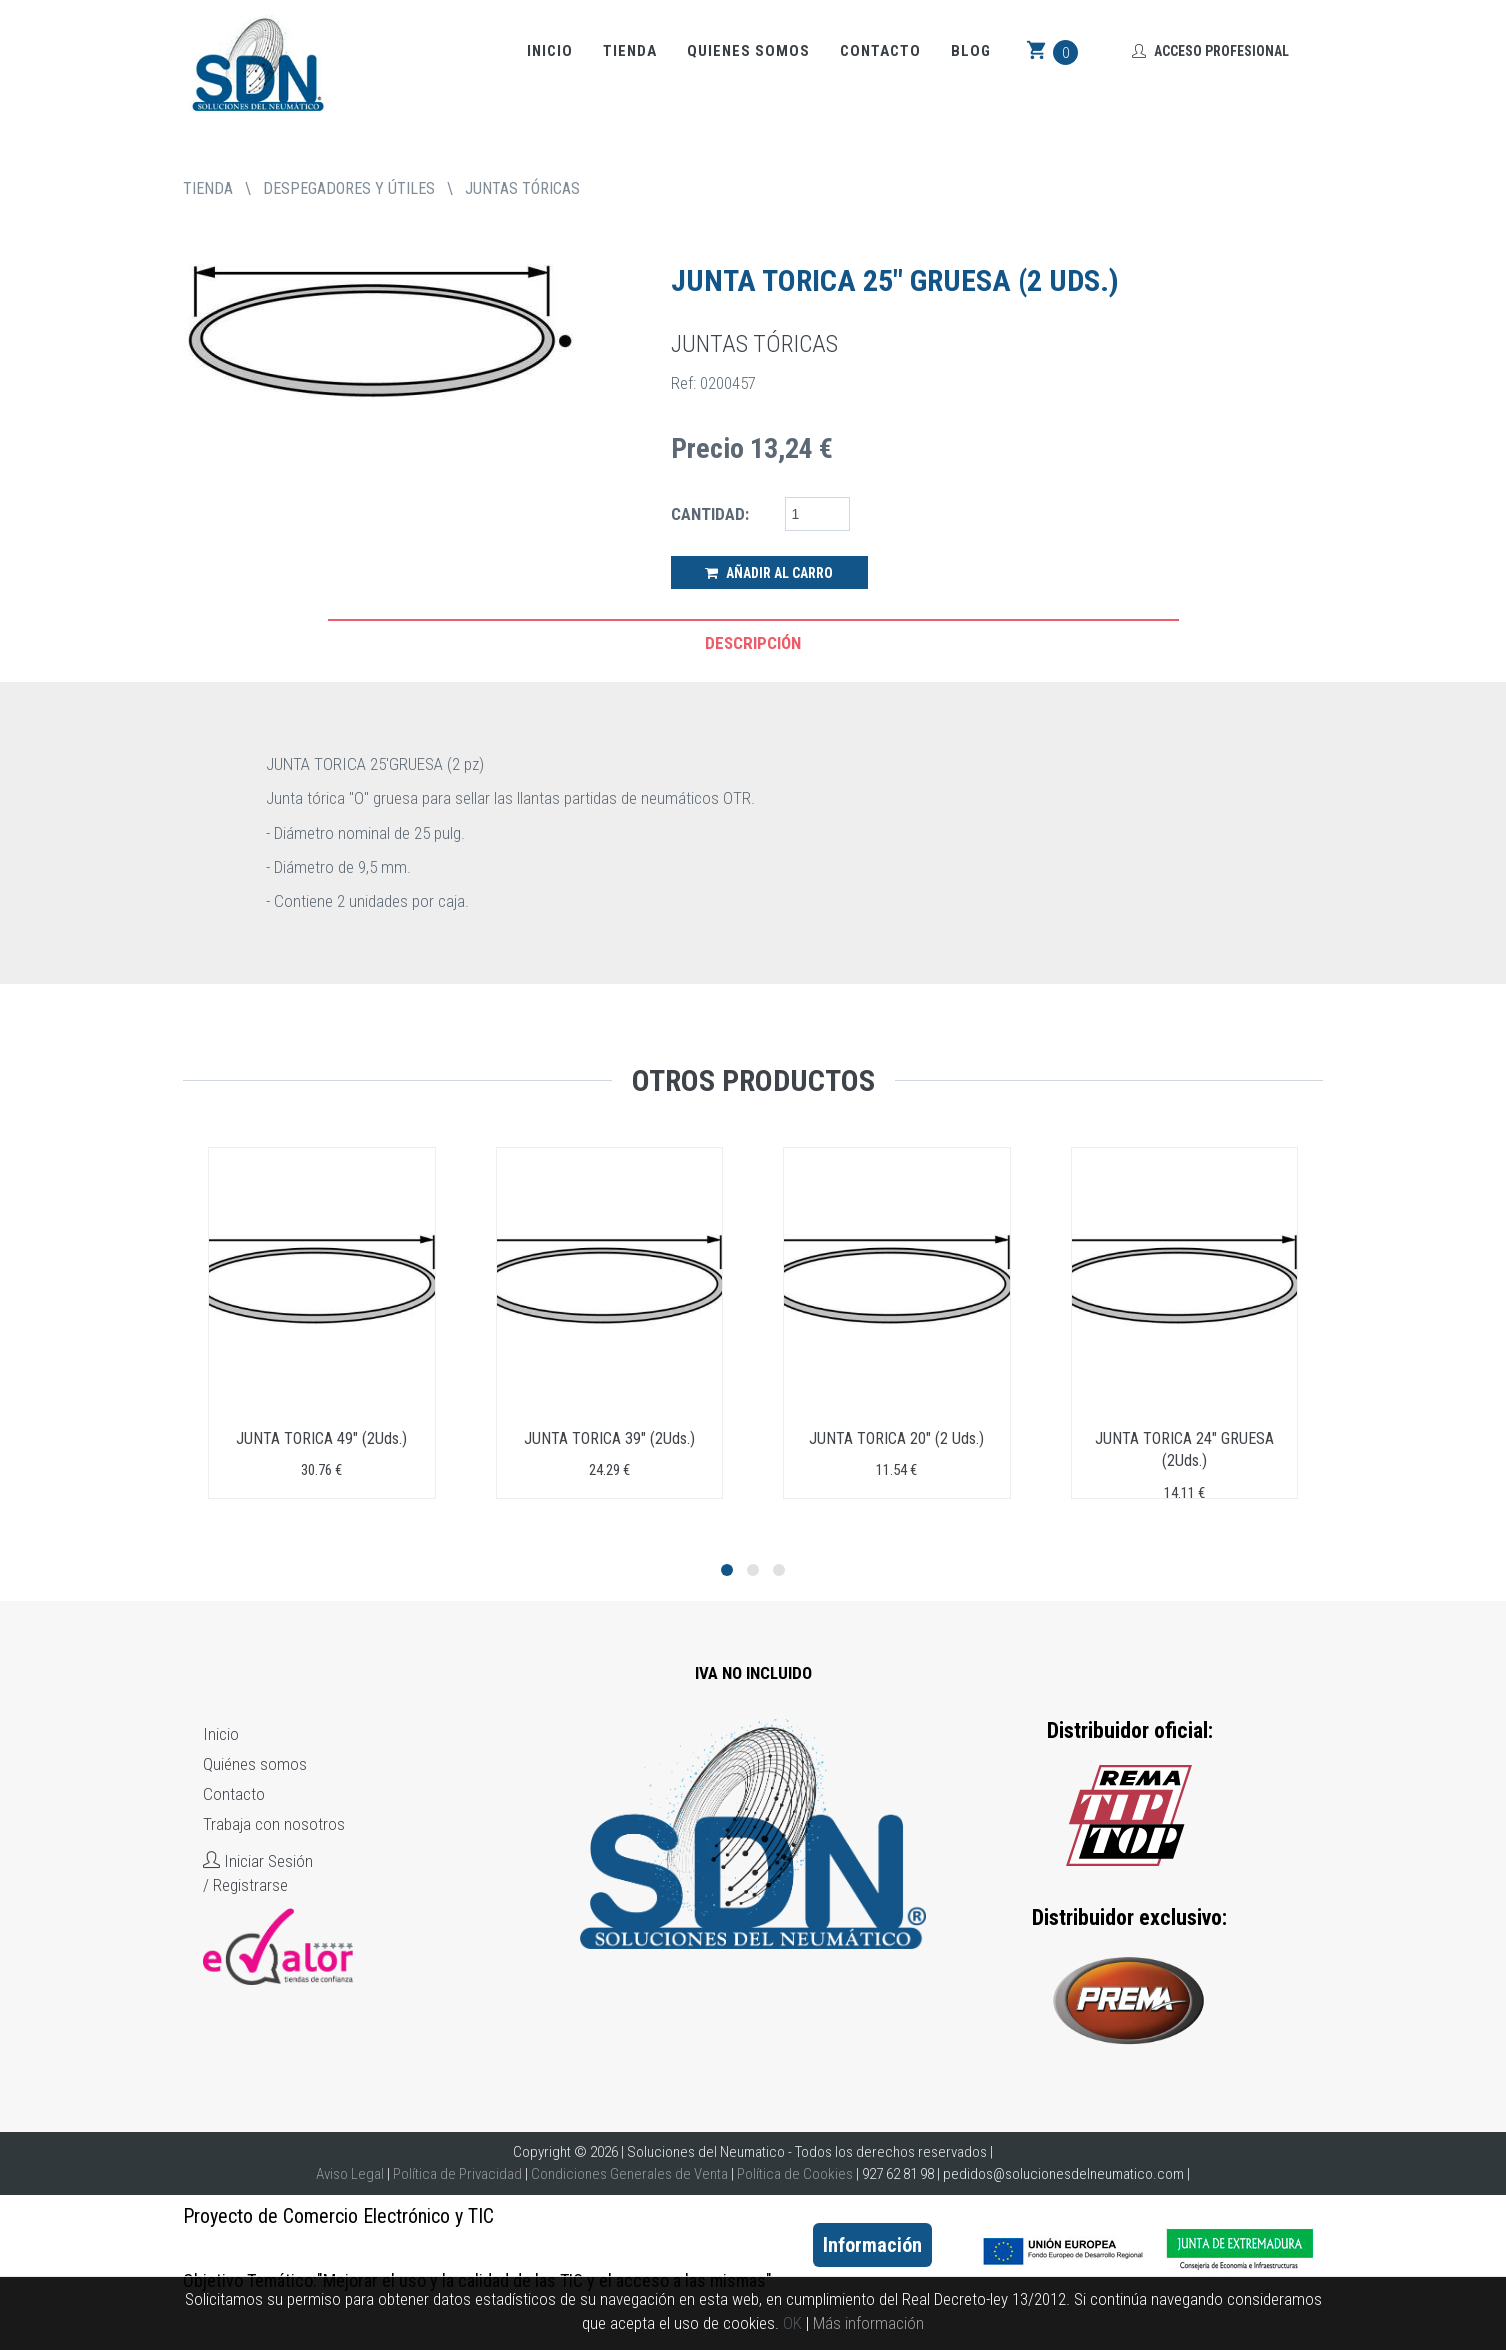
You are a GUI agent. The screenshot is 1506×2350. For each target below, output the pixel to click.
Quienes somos (748, 51)
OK (792, 2323)
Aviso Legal (350, 2174)
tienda (208, 188)
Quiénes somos (255, 1764)
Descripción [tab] (753, 643)
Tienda (630, 51)
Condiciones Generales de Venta (629, 2174)
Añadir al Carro (769, 573)
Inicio (550, 51)
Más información (868, 2323)
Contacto (880, 51)
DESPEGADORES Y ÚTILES (349, 188)
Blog (971, 51)
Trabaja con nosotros (274, 1824)
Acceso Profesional (1210, 51)
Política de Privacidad (457, 2174)
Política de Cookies (795, 2174)
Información (872, 2245)
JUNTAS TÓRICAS (522, 188)
